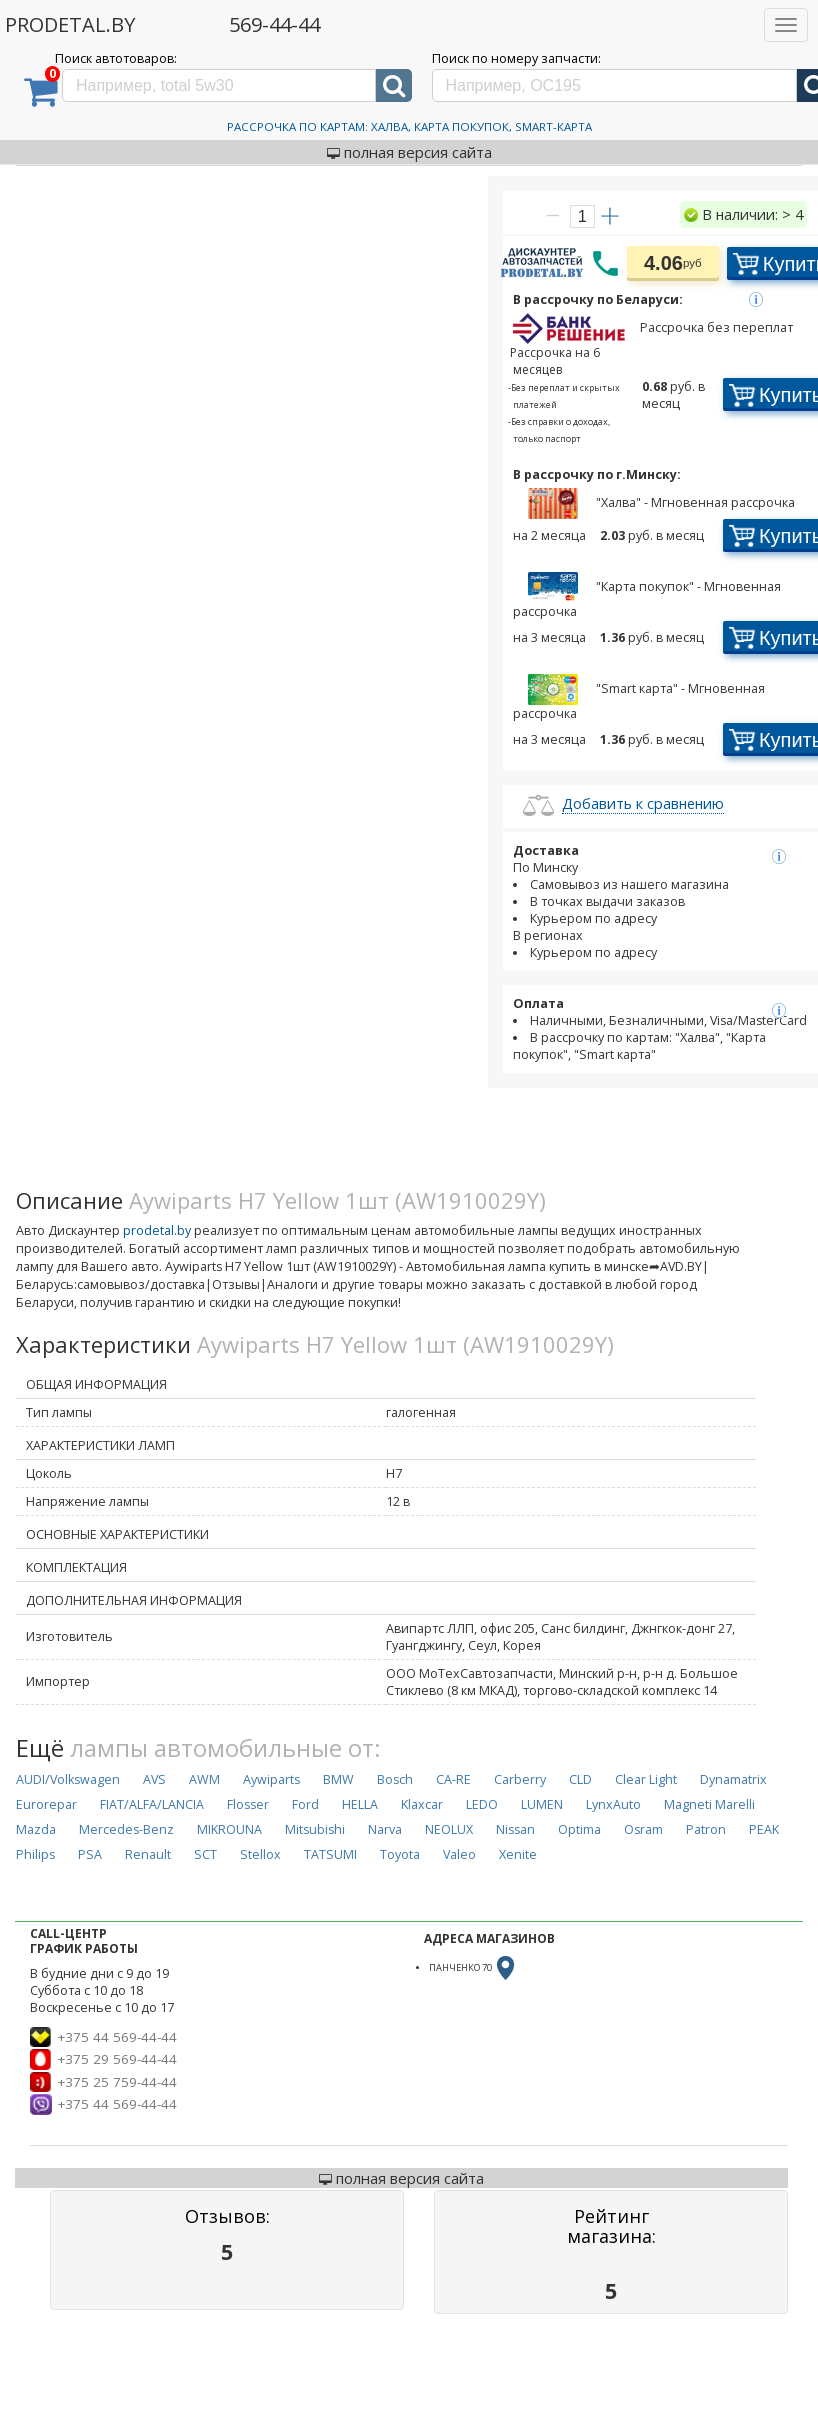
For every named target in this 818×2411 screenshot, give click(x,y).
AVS (154, 1779)
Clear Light (646, 1779)
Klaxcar (422, 1804)
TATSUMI (330, 1854)
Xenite (518, 1854)
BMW (338, 1779)
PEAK (764, 1829)
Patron (706, 1829)
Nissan (515, 1829)
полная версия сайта (409, 152)
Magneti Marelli (709, 1804)
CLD (580, 1779)
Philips (35, 1854)
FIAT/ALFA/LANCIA (152, 1804)
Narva (385, 1829)
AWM (204, 1779)
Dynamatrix (733, 1779)
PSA (90, 1854)
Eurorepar (46, 1804)
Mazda (36, 1829)
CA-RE (453, 1779)
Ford (305, 1804)
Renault (148, 1854)
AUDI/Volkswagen (68, 1779)
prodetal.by (157, 1230)
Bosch (395, 1779)
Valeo (459, 1854)
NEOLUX (449, 1829)
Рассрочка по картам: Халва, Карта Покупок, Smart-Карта (409, 126)
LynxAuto (613, 1804)
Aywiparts (271, 1779)
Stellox (260, 1854)
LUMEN (542, 1804)
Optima (579, 1829)
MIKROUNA (229, 1829)
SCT (205, 1854)
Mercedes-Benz (126, 1829)
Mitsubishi (315, 1829)
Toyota (400, 1854)
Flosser (248, 1804)
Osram (643, 1829)
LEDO (482, 1804)
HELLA (360, 1804)
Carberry (520, 1779)
